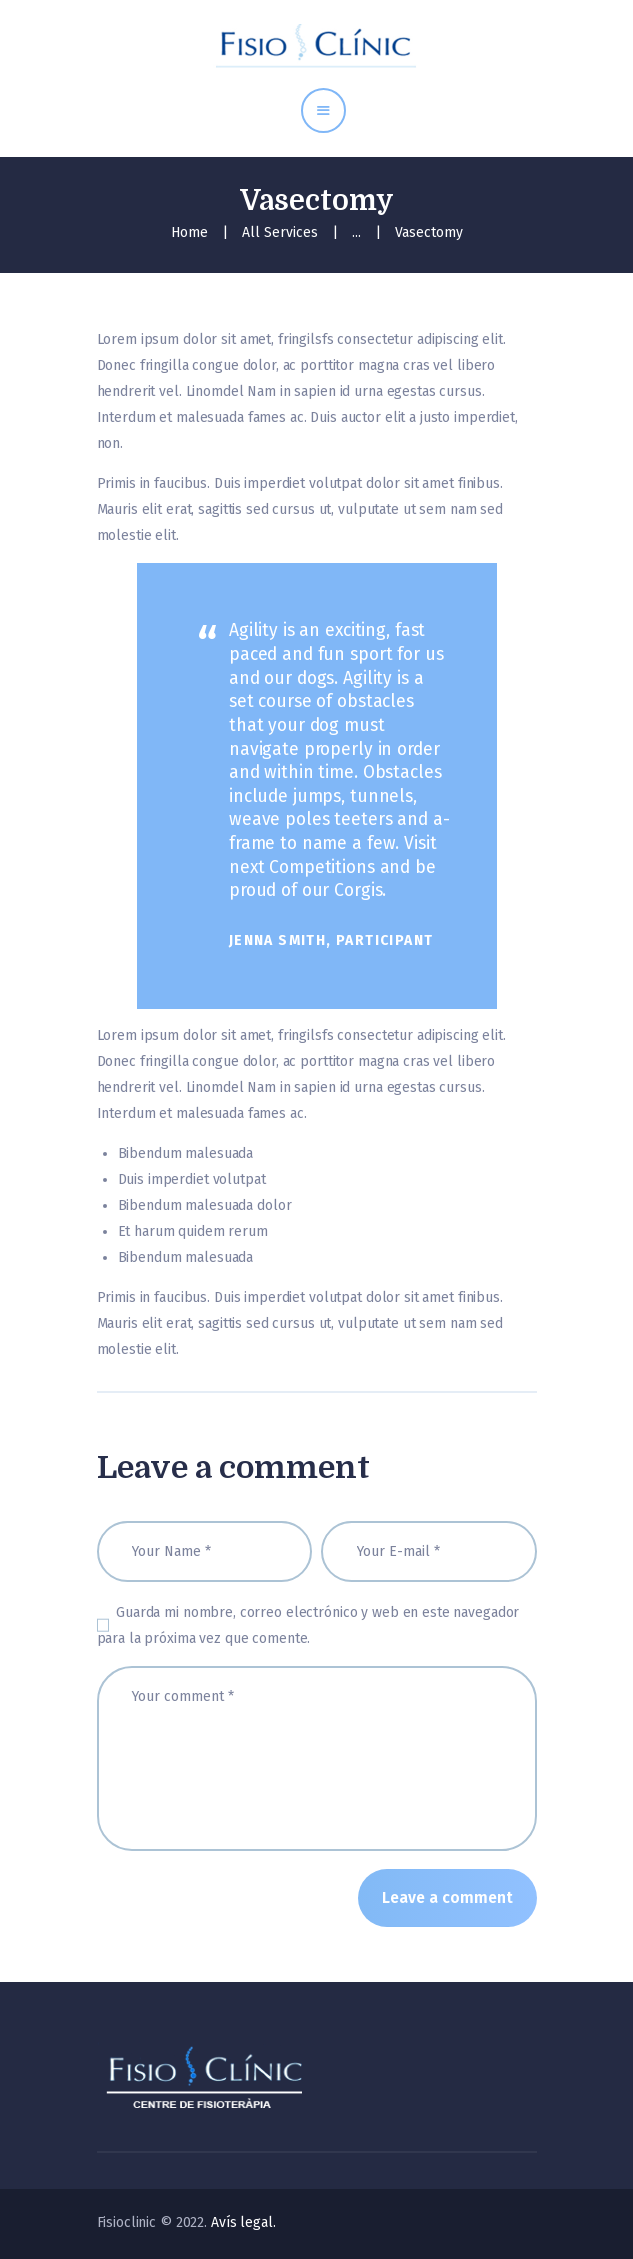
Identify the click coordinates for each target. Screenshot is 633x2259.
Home (189, 232)
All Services (280, 232)
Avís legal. (243, 2222)
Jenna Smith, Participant (331, 940)
